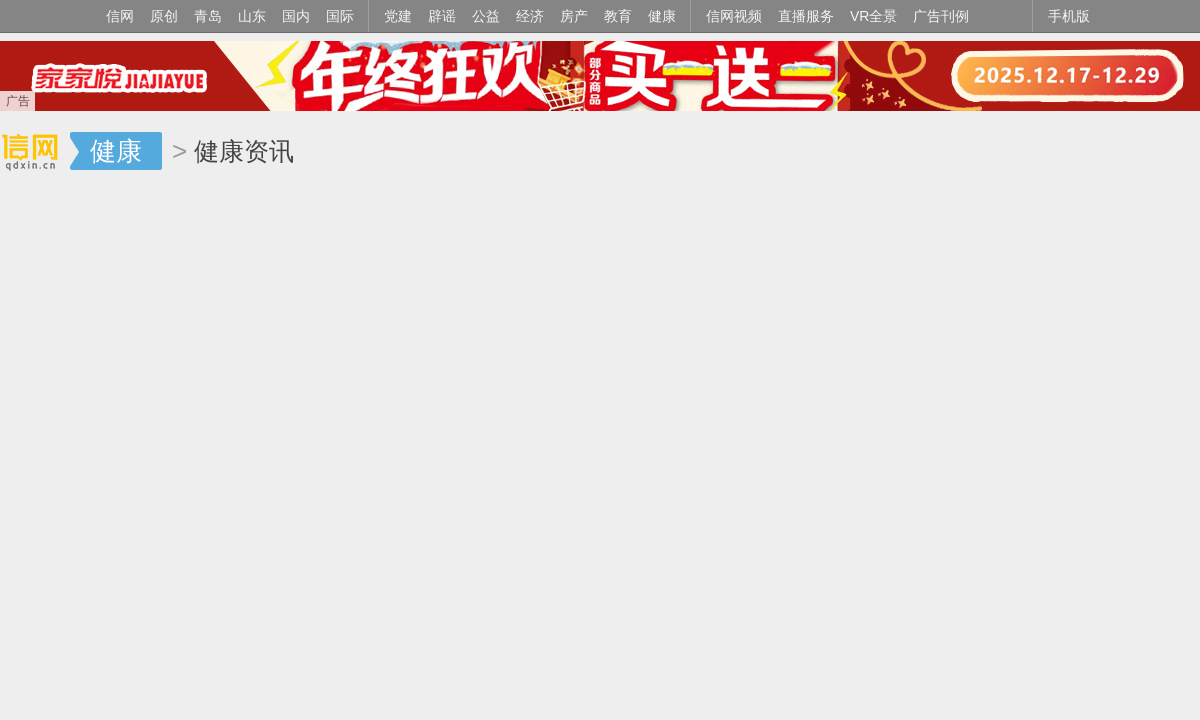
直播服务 (806, 16)
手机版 (1069, 16)
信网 (120, 16)
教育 (618, 16)
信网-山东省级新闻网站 (35, 152)
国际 (340, 16)
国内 (296, 16)
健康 (662, 16)
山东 (252, 16)
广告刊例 (941, 16)
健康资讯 (244, 151)
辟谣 (442, 16)
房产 (574, 16)
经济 (530, 16)
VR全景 (873, 16)
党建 (398, 16)
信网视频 (734, 16)
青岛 (208, 16)
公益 (486, 16)
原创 (164, 16)
